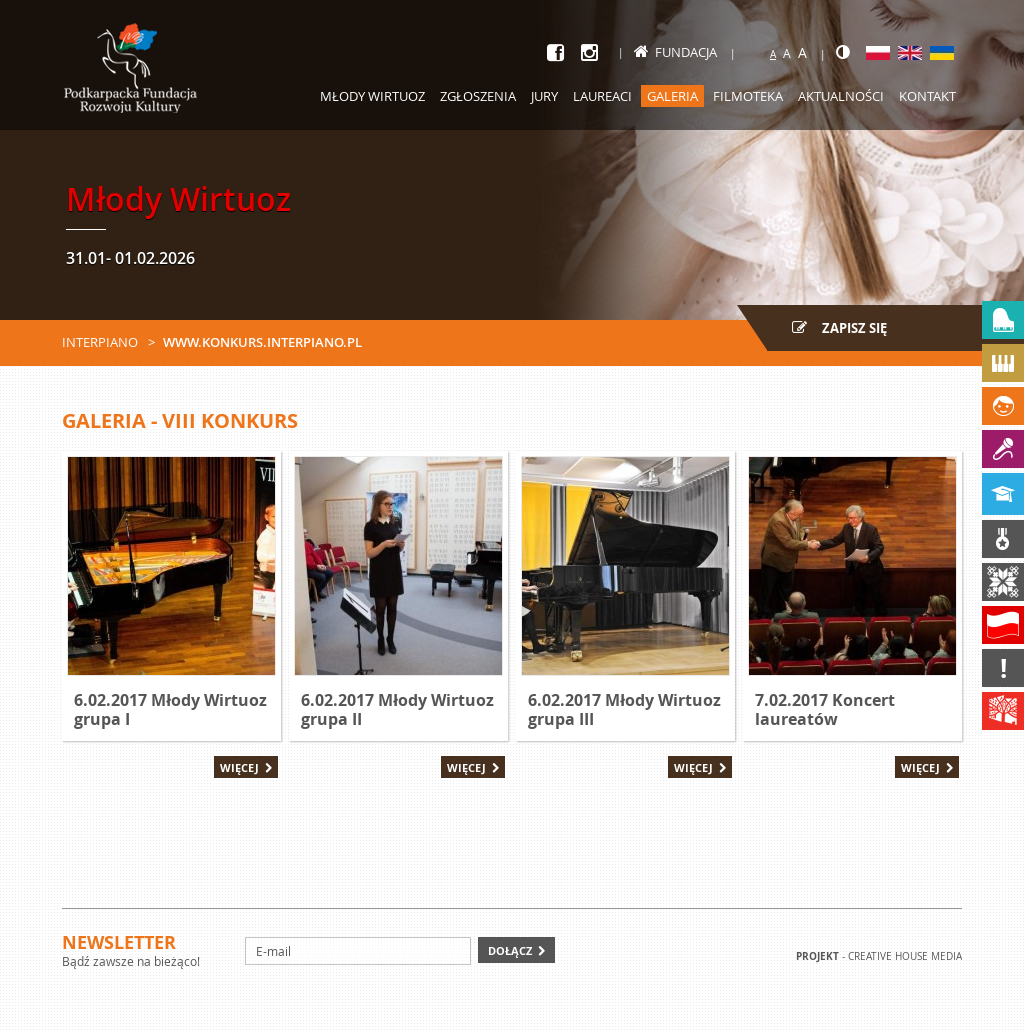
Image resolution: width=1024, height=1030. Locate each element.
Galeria (672, 96)
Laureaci (602, 96)
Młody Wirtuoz (372, 96)
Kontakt (927, 96)
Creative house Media (905, 956)
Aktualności (841, 96)
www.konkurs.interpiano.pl (262, 342)
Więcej (239, 767)
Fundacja (675, 52)
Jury (544, 96)
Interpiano (100, 342)
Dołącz (510, 950)
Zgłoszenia (478, 96)
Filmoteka (748, 96)
